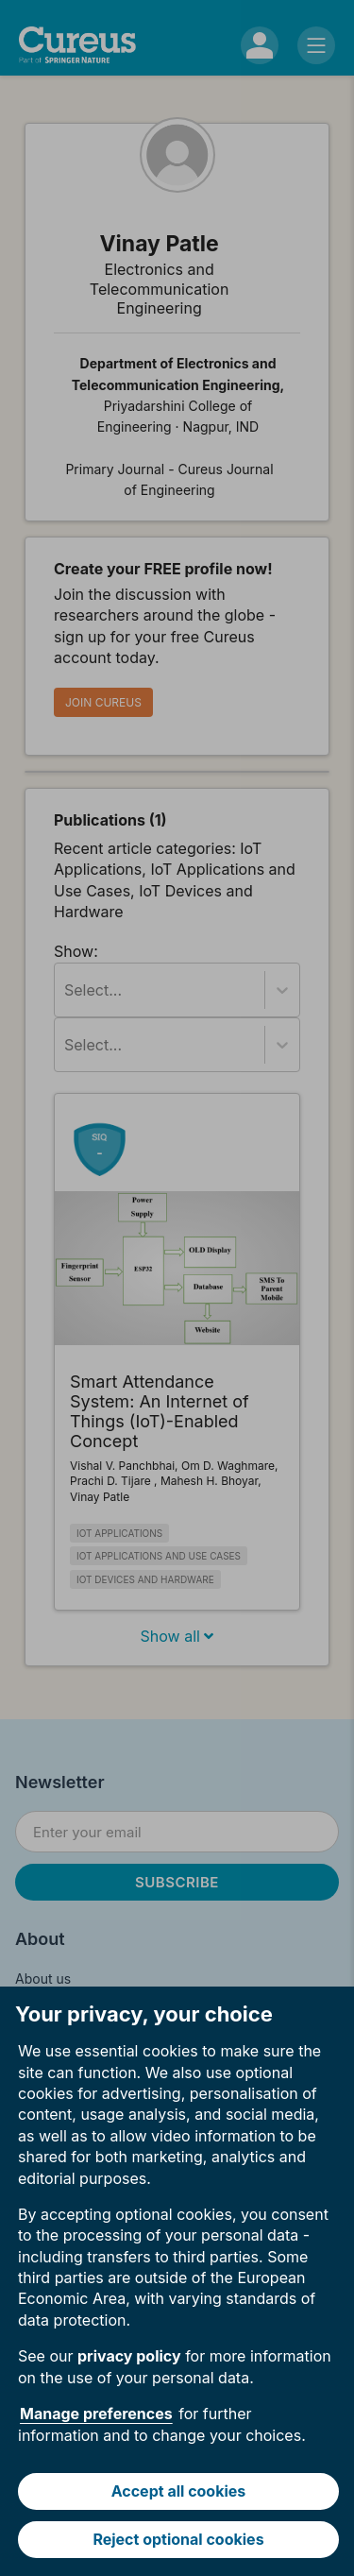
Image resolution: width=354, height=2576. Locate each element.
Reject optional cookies (178, 2539)
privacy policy (129, 2355)
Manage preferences (96, 2413)
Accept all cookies (178, 2491)
